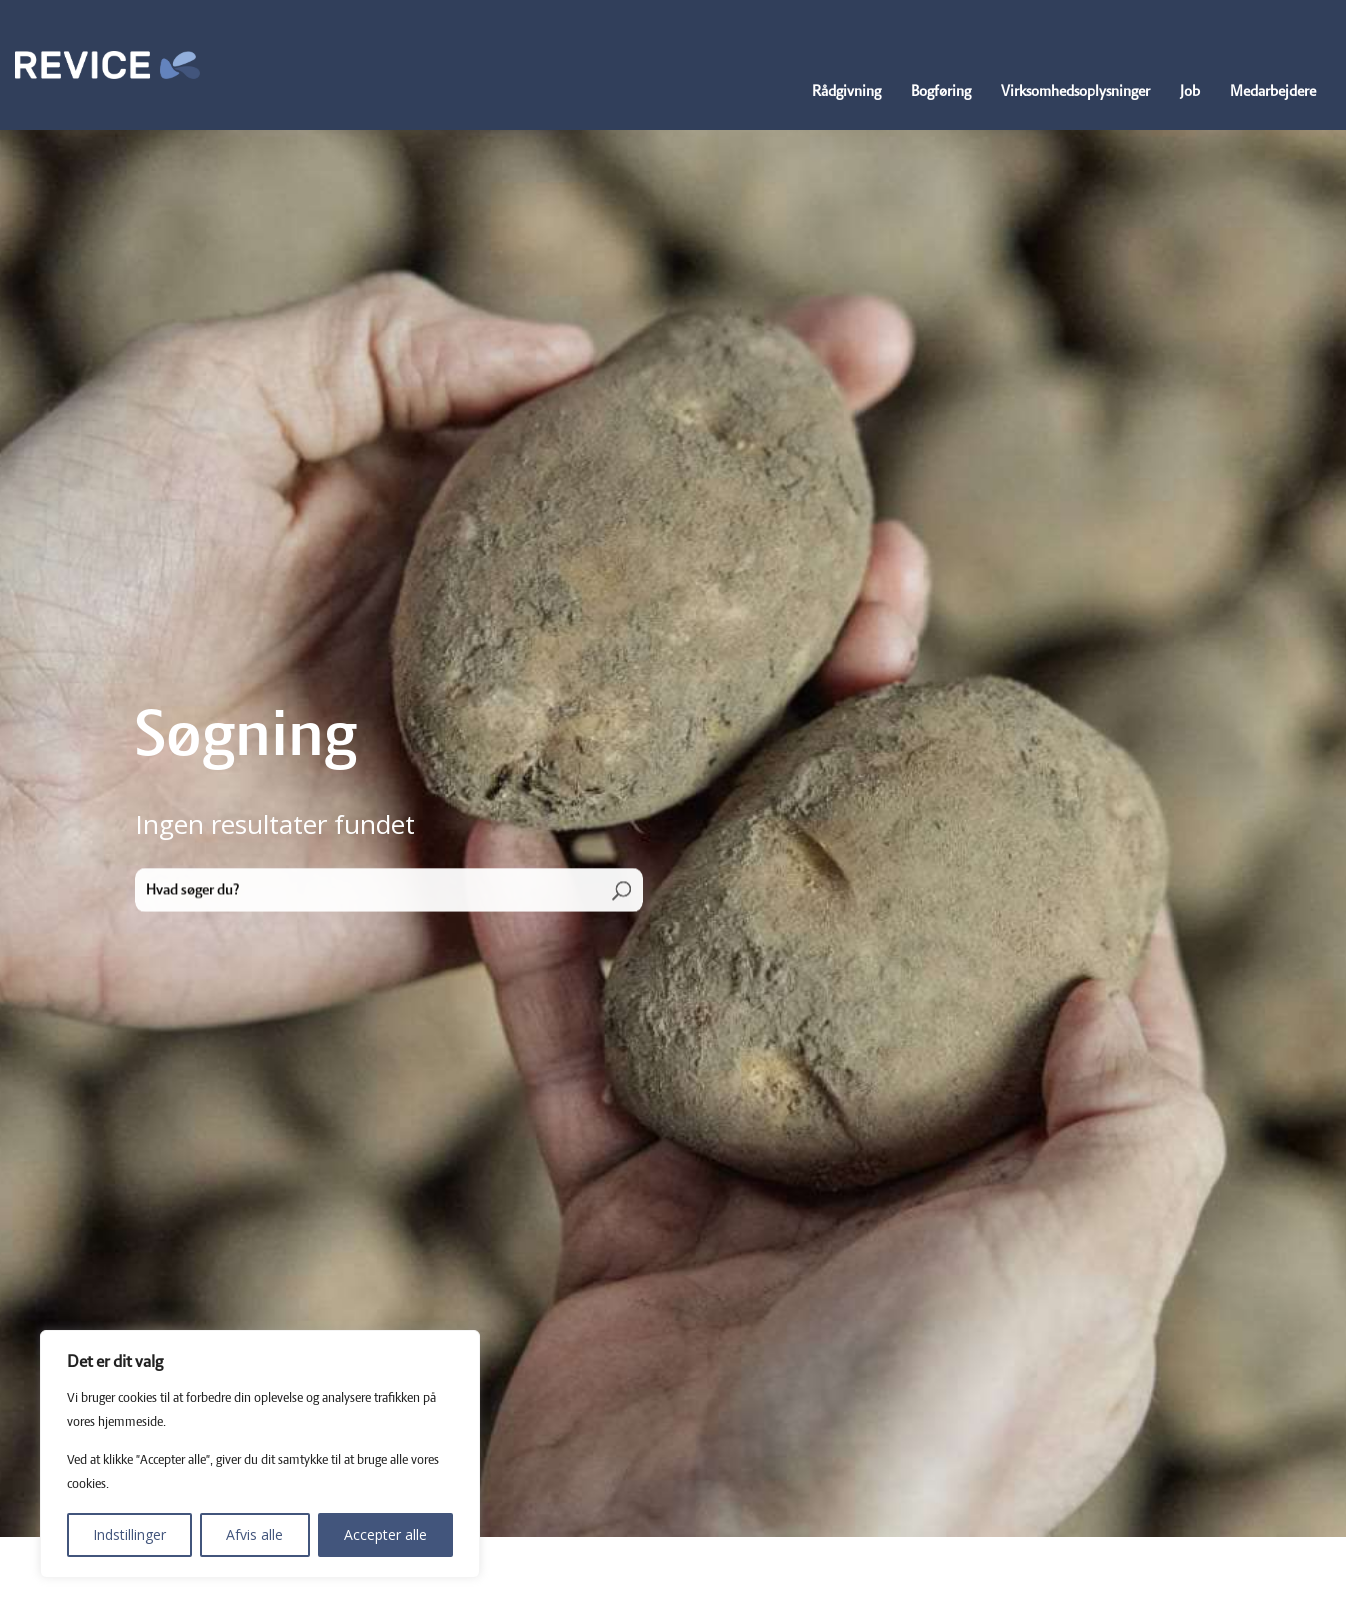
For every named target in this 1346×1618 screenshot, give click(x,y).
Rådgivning (846, 92)
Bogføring (941, 92)
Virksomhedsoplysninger (1075, 92)
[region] (260, 1454)
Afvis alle (254, 1534)
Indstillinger (129, 1534)
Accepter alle (385, 1534)
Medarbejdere (1273, 92)
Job (1190, 92)
